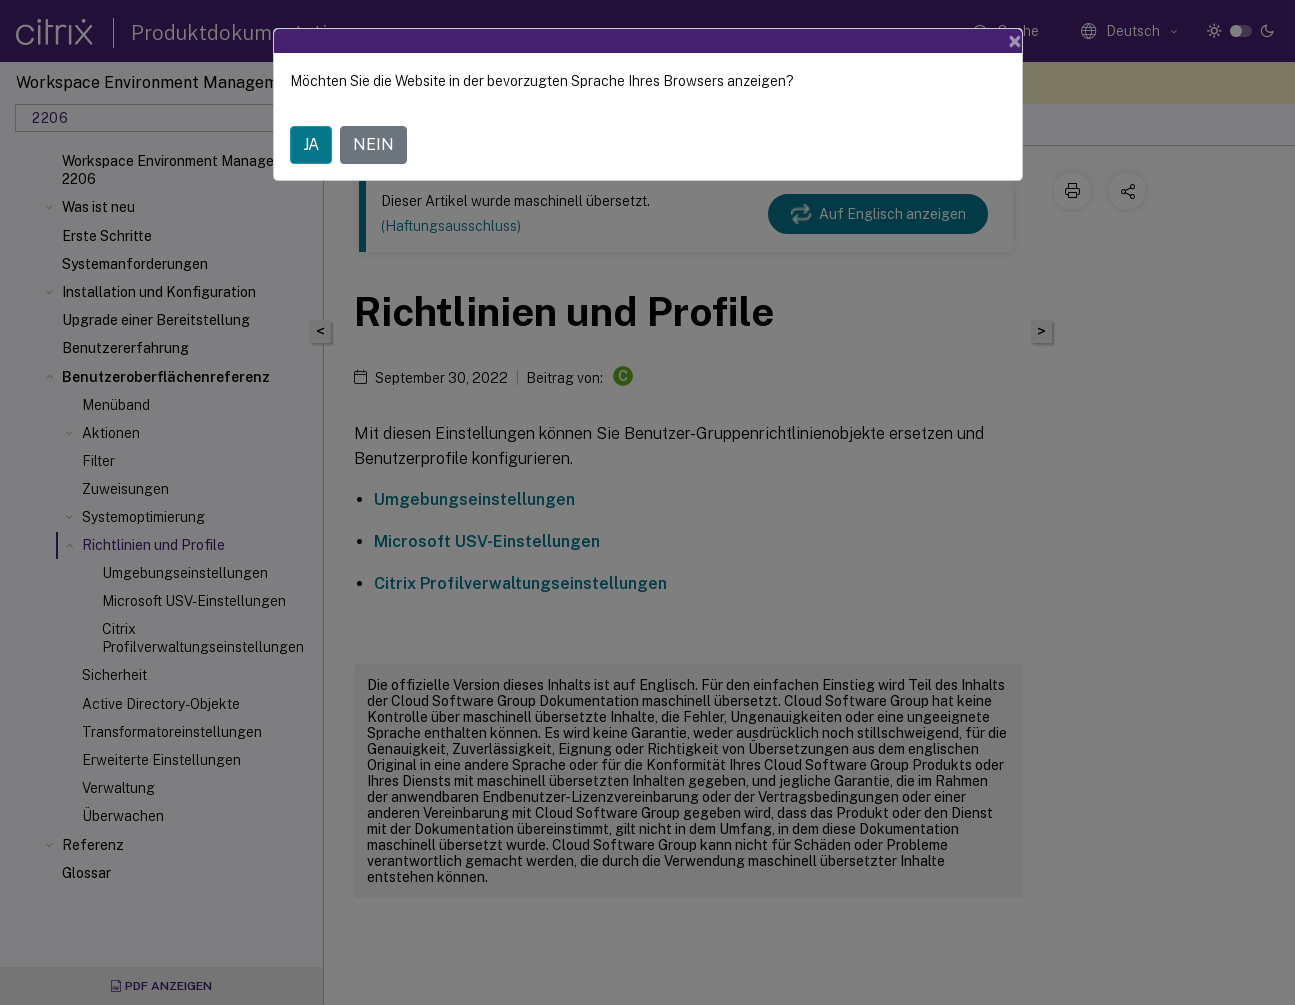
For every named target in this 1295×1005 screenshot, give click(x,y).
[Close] (1015, 41)
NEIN (373, 144)
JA (311, 144)
